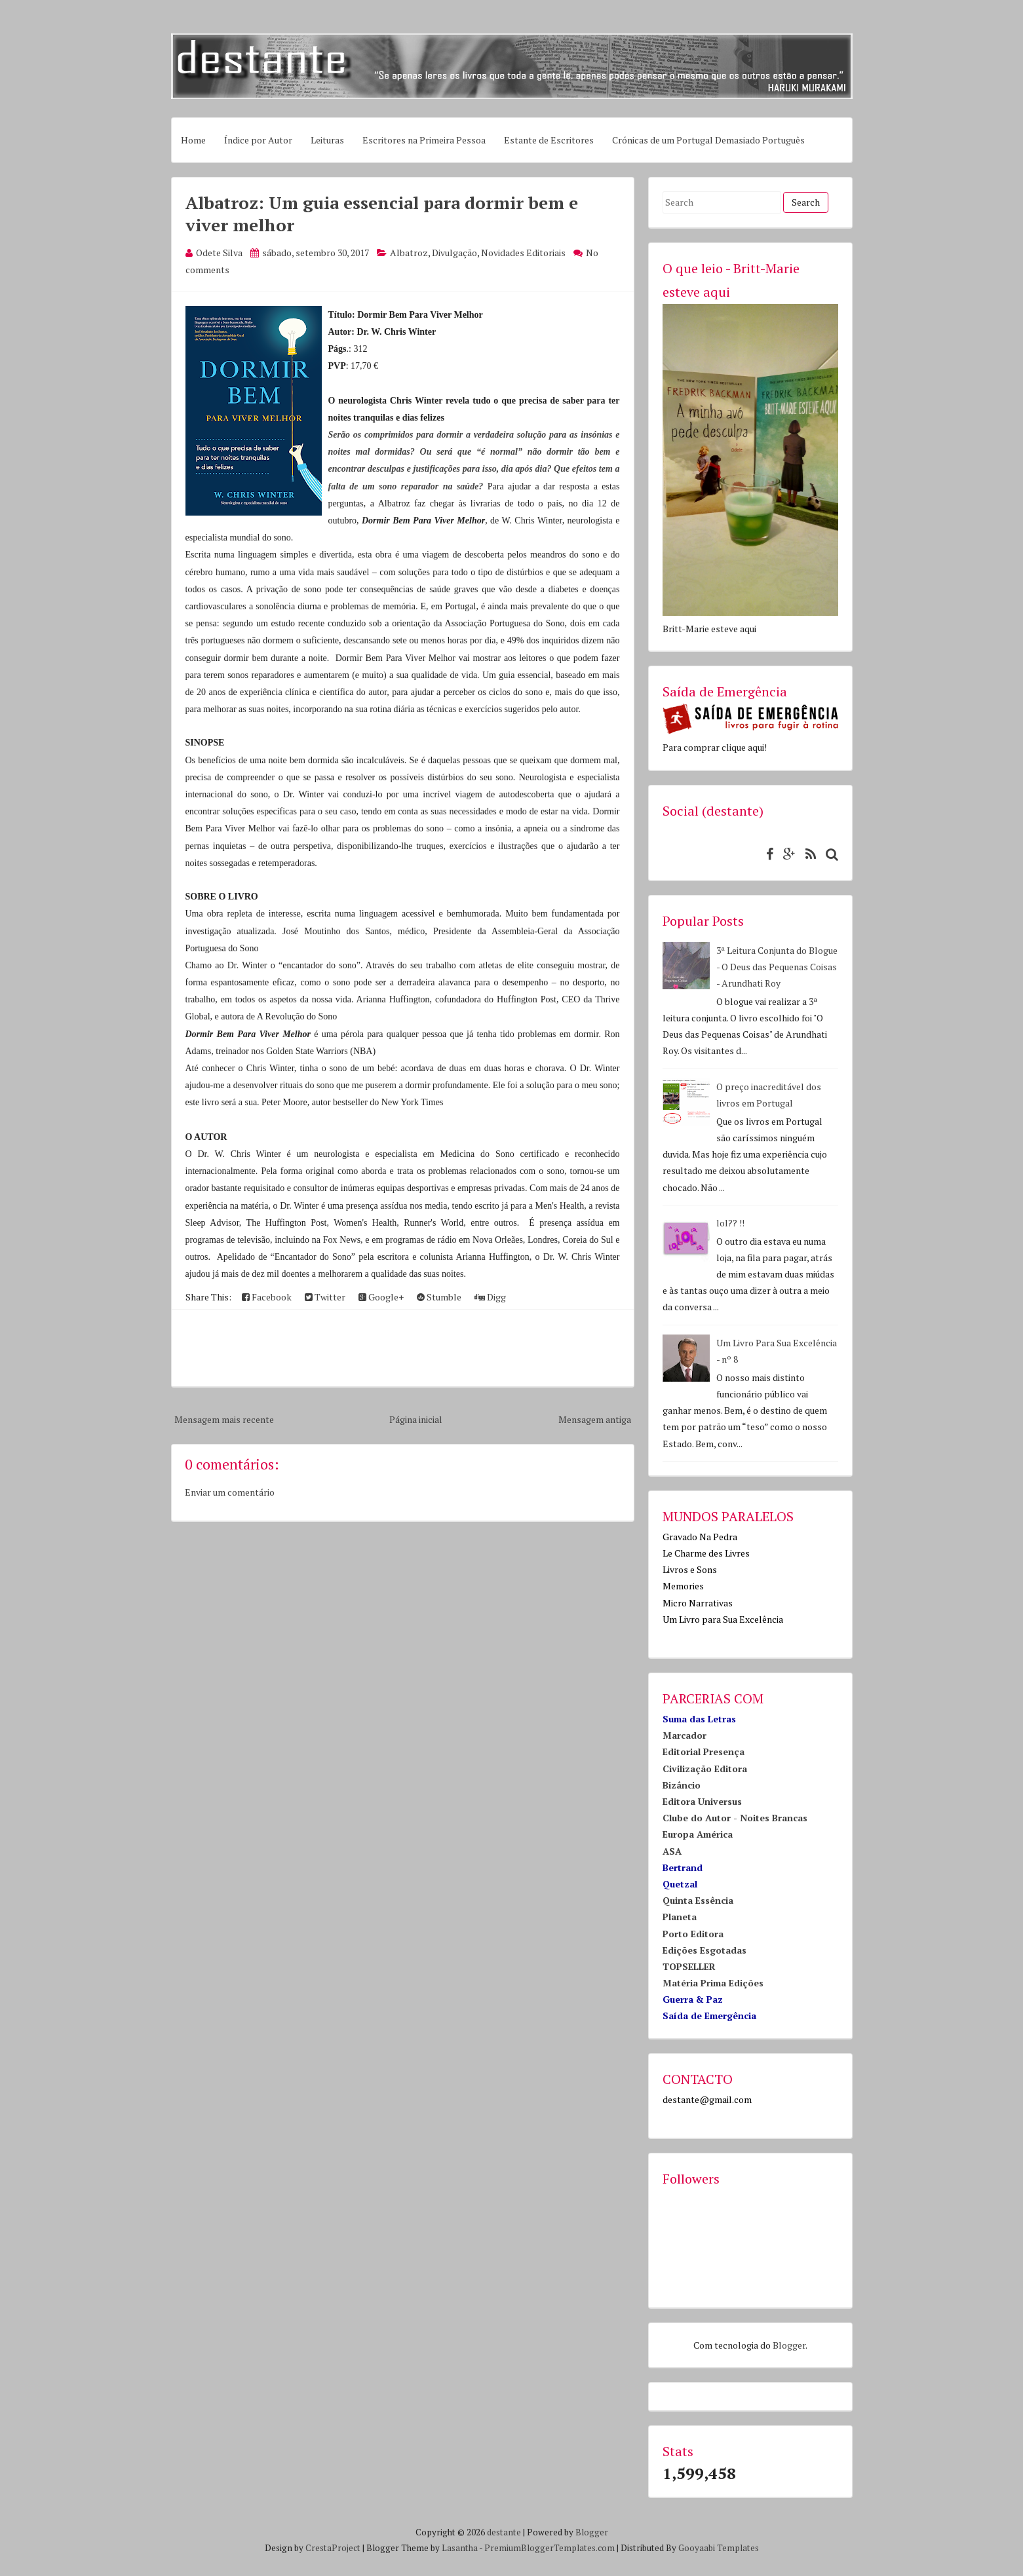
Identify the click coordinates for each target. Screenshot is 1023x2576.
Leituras (327, 140)
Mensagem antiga (594, 1419)
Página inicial (415, 1419)
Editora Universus (702, 1801)
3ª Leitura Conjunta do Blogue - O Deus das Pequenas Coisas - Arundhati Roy (777, 966)
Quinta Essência (698, 1900)
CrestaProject (332, 2548)
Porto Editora (693, 1933)
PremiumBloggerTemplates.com (549, 2548)
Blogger (789, 2345)
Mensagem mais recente (224, 1419)
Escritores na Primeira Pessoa (424, 140)
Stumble (439, 1297)
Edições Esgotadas (704, 1950)
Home (193, 140)
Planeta (680, 1916)
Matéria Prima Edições (713, 1983)
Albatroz (409, 252)
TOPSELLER (689, 1966)
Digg (490, 1297)
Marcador (684, 1735)
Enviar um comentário (230, 1492)
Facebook (267, 1297)
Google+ (381, 1297)
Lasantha (460, 2548)
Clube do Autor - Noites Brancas (735, 1817)
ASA (672, 1851)
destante (504, 2532)
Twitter (325, 1297)
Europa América (698, 1834)
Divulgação (454, 252)
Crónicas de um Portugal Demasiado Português (708, 140)
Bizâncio (682, 1785)
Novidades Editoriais (523, 252)
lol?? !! (730, 1223)
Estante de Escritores (549, 140)
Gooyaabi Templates (718, 2548)
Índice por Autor (258, 140)
